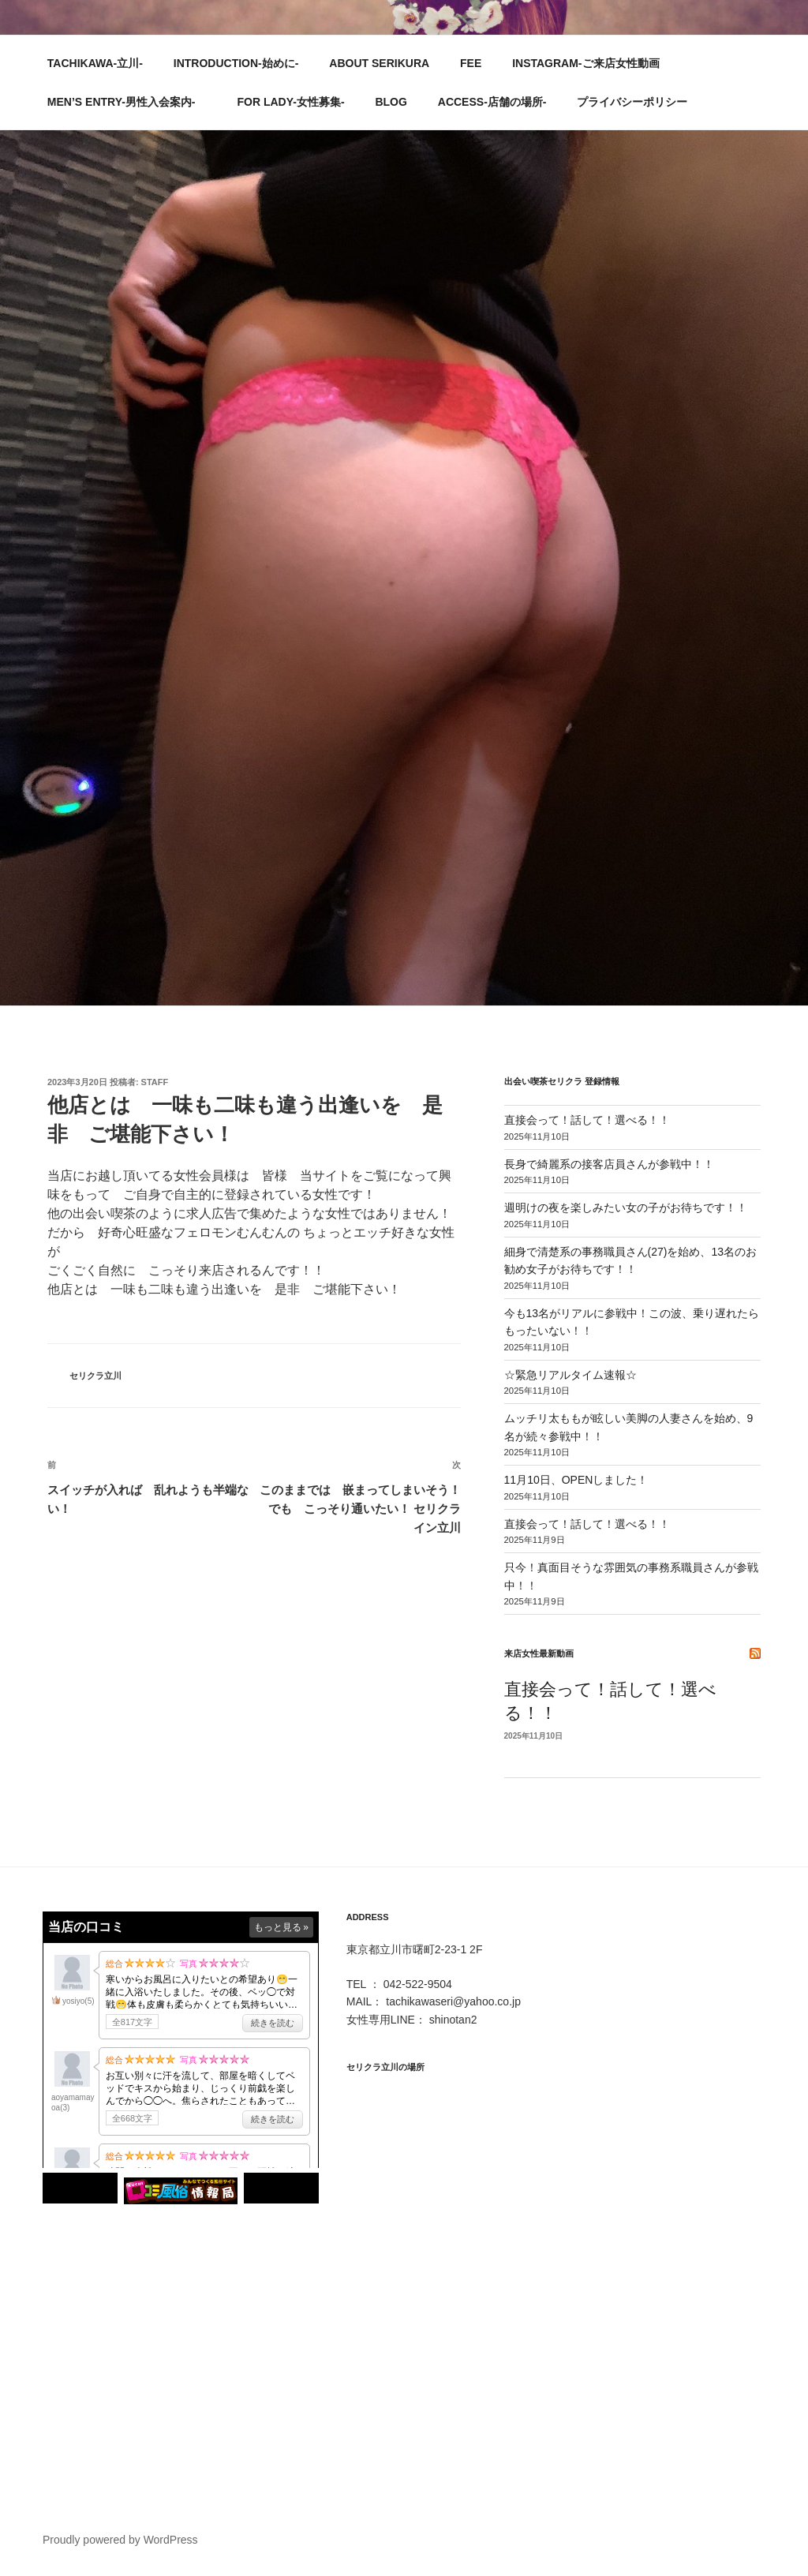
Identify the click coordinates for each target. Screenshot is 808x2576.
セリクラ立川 (95, 1375)
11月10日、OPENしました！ (576, 1479)
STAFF (155, 1082)
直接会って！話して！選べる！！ (587, 1120)
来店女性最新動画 (539, 1653)
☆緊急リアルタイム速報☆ (570, 1374)
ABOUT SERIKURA (379, 63)
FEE (470, 63)
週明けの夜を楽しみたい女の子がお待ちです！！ (625, 1207)
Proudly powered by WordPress (120, 2539)
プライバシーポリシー (632, 101)
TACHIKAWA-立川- (95, 63)
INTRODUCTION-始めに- (236, 63)
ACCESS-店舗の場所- (492, 101)
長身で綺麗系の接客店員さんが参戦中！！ (609, 1164)
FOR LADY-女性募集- (290, 101)
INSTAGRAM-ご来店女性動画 (585, 63)
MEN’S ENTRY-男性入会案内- (129, 101)
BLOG (390, 101)
